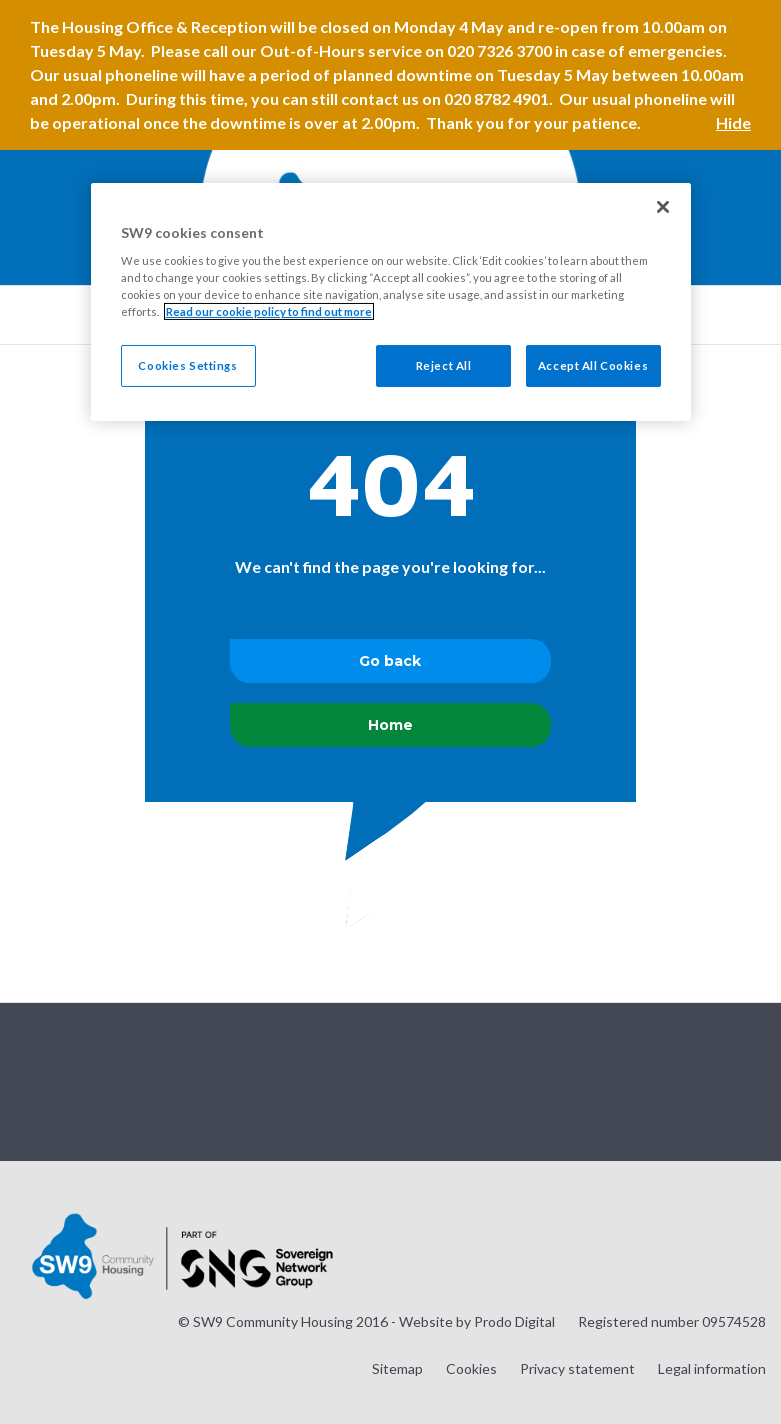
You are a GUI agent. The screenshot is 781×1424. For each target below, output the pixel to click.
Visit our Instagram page (600, 1080)
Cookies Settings (187, 365)
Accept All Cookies (593, 365)
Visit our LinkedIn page (750, 1080)
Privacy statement (577, 1368)
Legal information (712, 1368)
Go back (390, 661)
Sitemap (397, 1368)
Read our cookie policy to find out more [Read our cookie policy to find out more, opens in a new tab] (269, 311)
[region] (391, 302)
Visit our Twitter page (650, 1080)
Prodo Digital (514, 1321)
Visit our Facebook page (700, 1080)
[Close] (663, 207)
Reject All (444, 365)
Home (390, 725)
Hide (733, 122)
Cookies (471, 1368)
